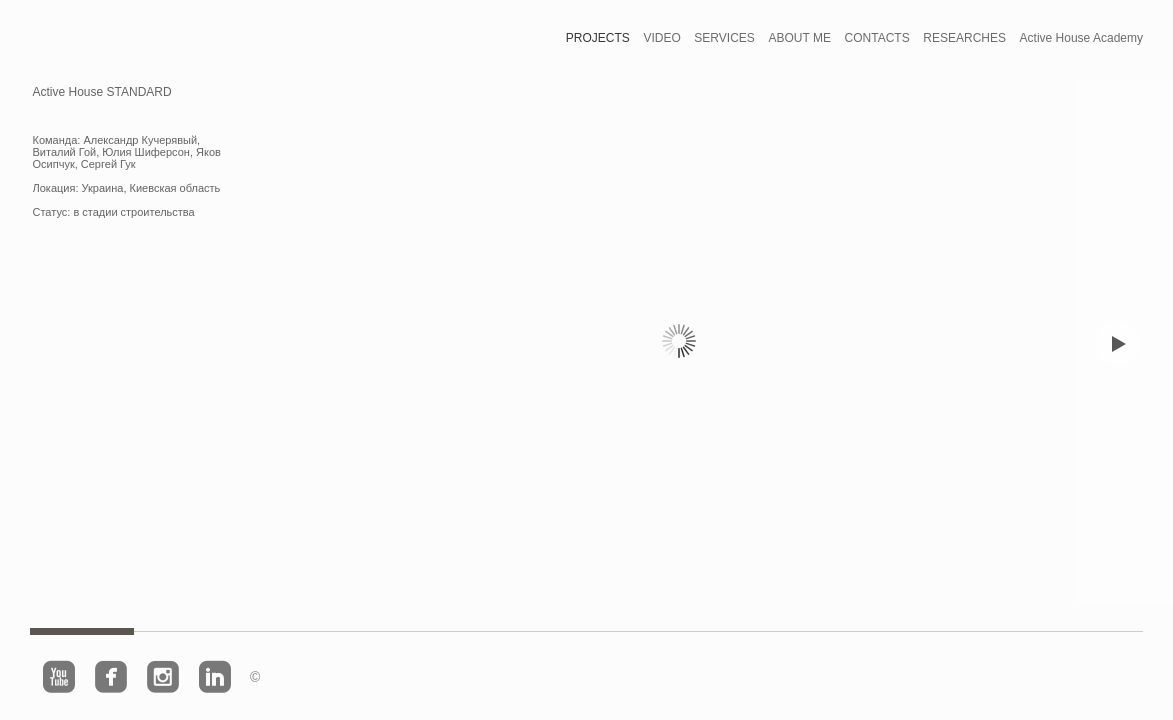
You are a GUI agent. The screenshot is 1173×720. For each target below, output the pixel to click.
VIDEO (661, 38)
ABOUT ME (799, 38)
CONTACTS (877, 38)
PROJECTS (598, 38)
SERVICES (724, 38)
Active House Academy (1081, 38)
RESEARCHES (964, 38)
